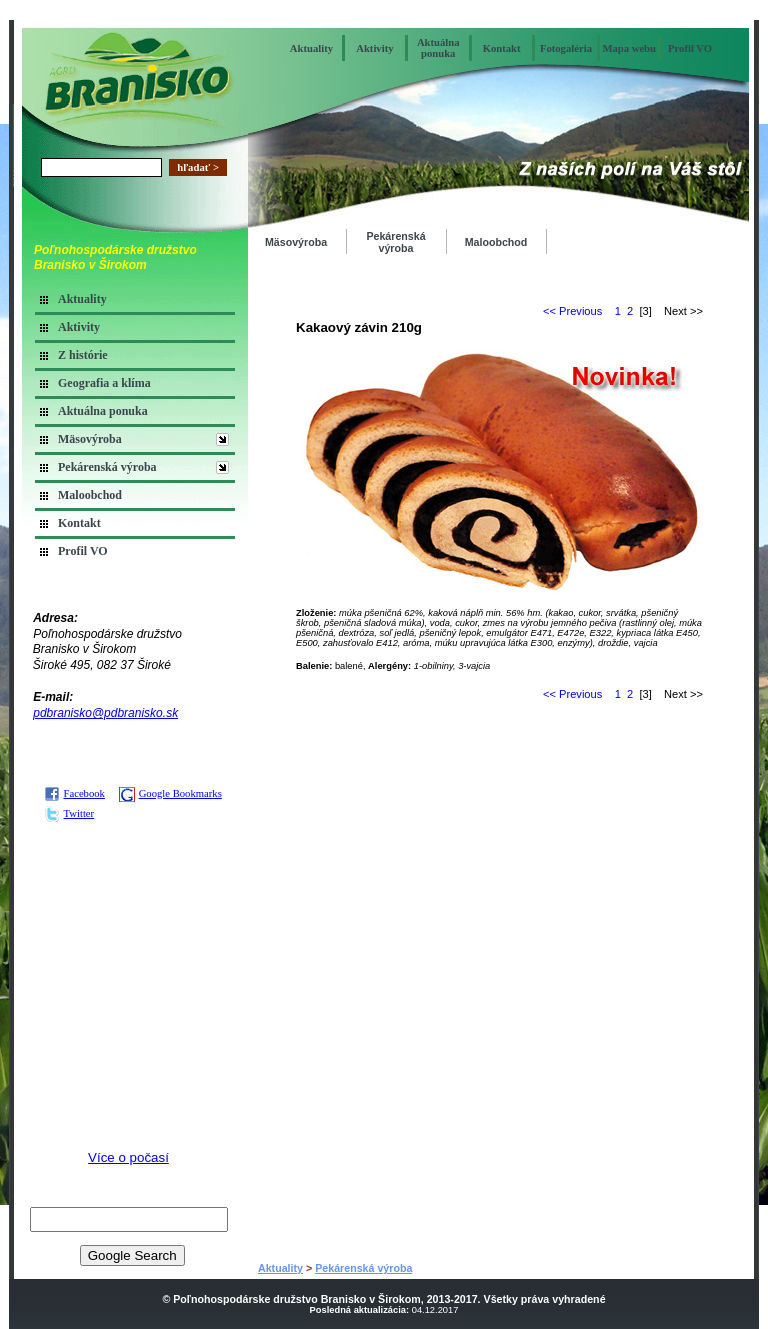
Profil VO (690, 48)
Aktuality (311, 48)
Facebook (74, 793)
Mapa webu (629, 48)
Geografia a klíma (104, 383)
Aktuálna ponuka (438, 48)
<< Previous (572, 311)
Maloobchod (90, 495)
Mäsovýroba (90, 439)
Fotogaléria (566, 48)
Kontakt (502, 48)
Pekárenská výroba (107, 467)
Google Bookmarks (170, 793)
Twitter (69, 813)
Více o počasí (128, 1157)
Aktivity (374, 48)
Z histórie (83, 355)
